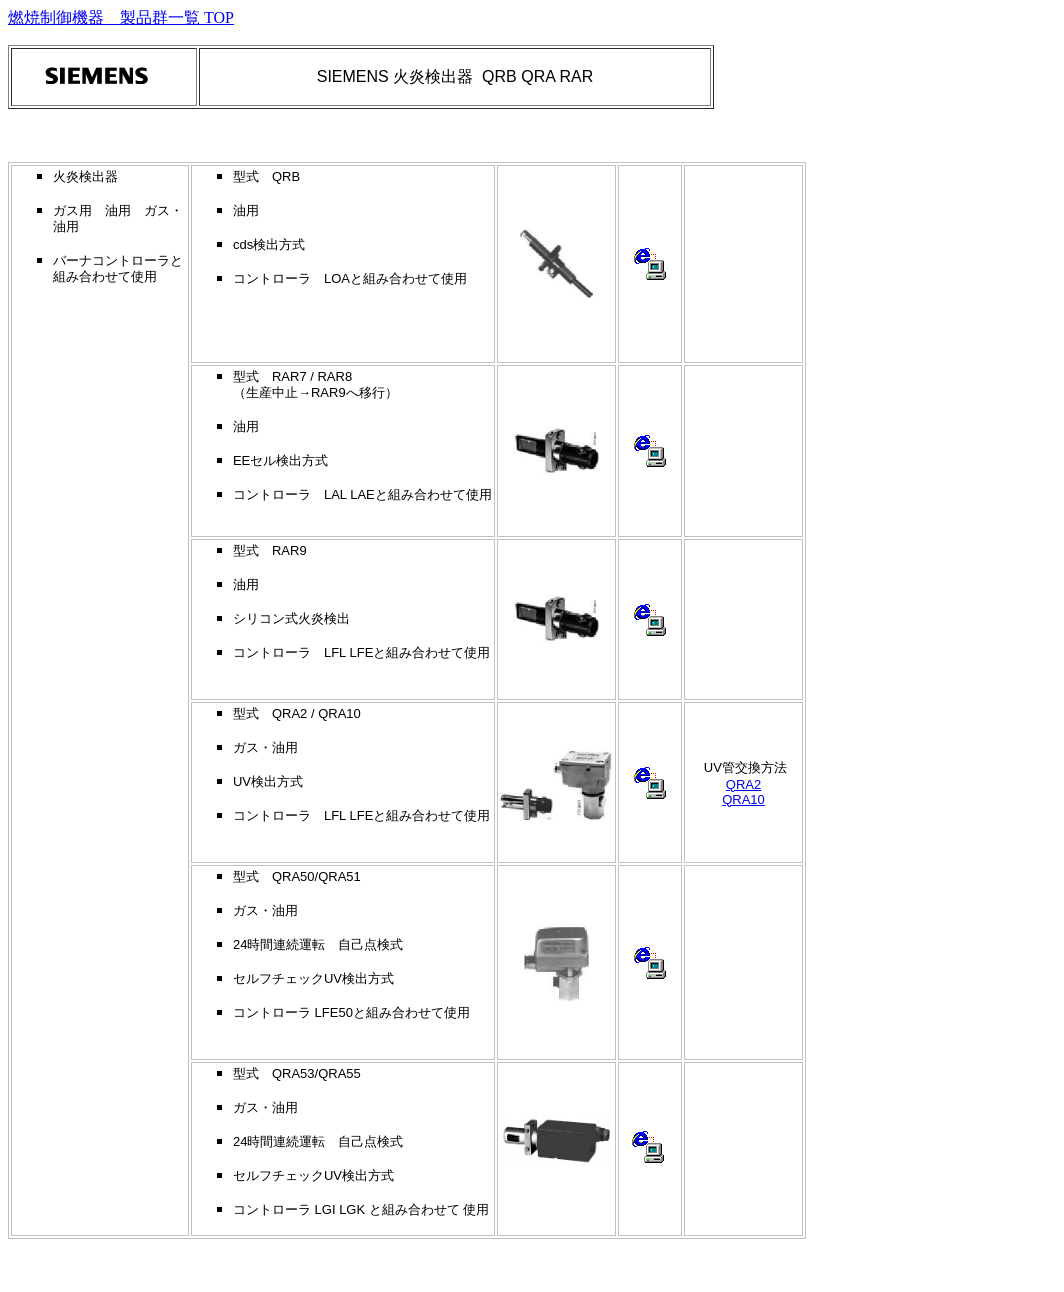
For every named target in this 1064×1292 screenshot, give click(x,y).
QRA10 (743, 799)
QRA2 (743, 784)
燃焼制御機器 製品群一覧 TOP (121, 17)
